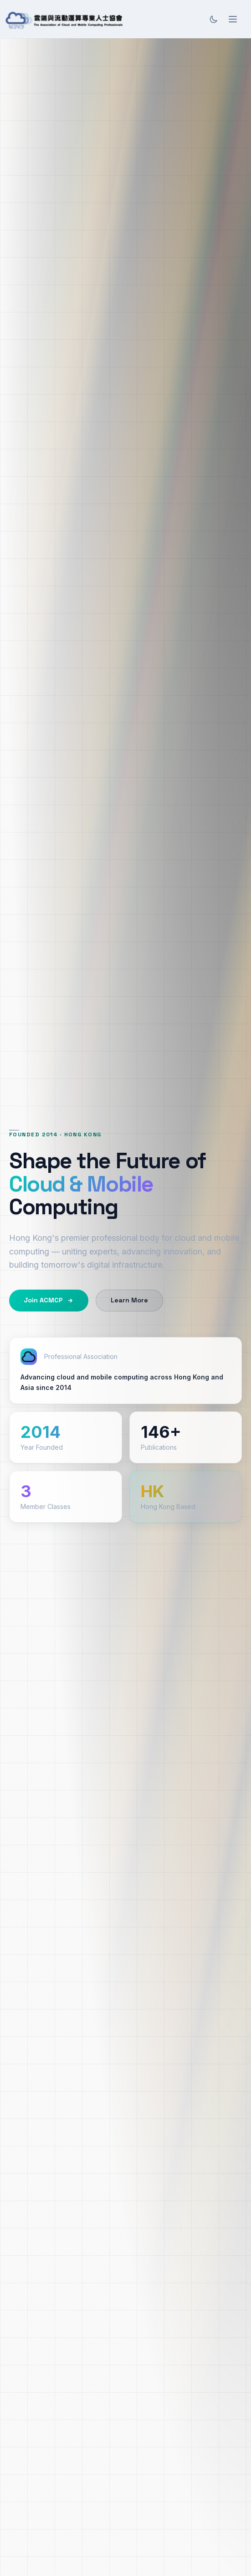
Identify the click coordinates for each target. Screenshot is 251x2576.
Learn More (129, 1300)
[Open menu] (233, 19)
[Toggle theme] (213, 19)
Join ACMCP (49, 1300)
